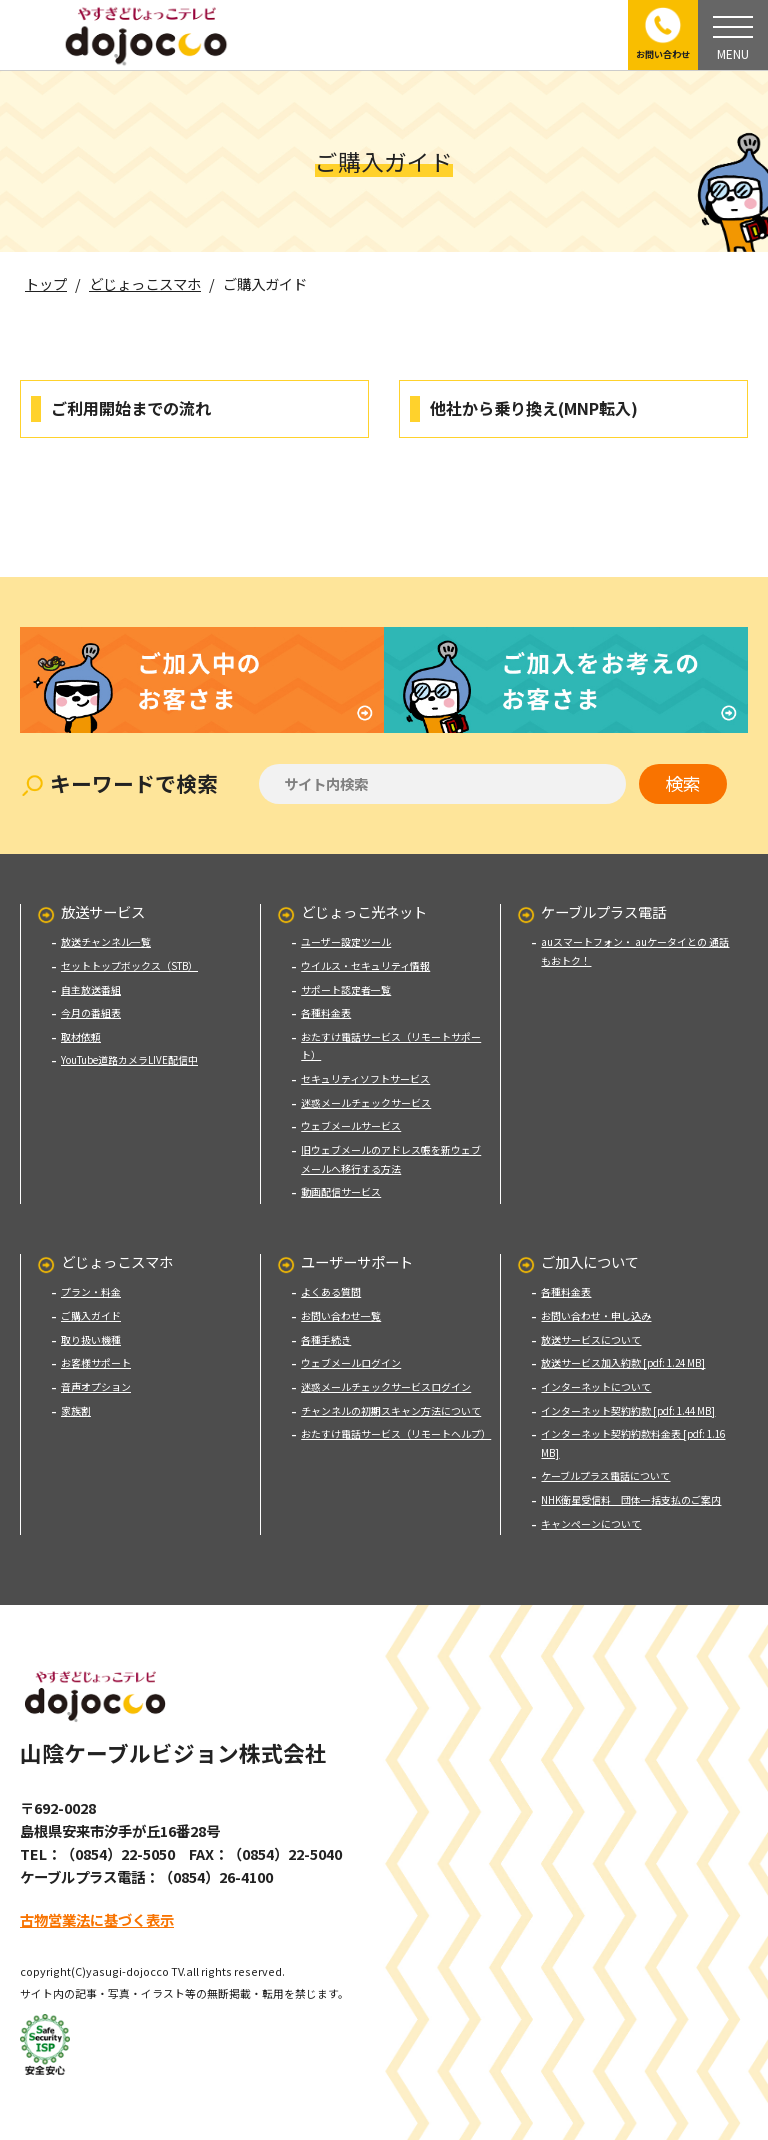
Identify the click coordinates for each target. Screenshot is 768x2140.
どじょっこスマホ (117, 1246)
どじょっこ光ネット (364, 896)
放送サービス (103, 896)
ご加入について (590, 1246)
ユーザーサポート (357, 1246)
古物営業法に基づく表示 (97, 1904)
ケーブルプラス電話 (603, 896)
